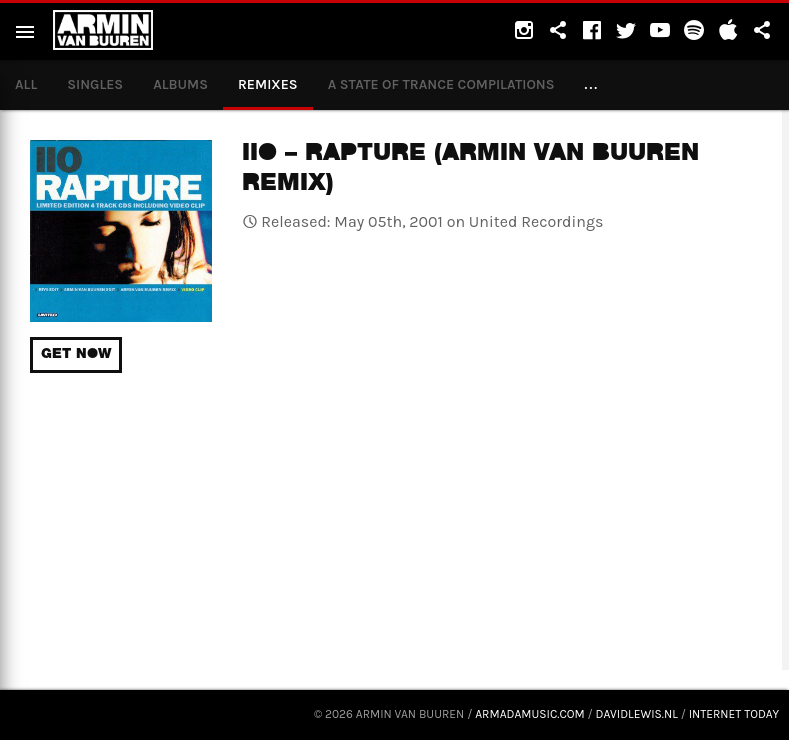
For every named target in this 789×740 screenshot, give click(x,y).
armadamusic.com (530, 714)
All (26, 84)
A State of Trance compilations (441, 84)
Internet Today (734, 714)
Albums (180, 84)
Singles (95, 84)
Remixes (268, 84)
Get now (76, 355)
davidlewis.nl (637, 714)
